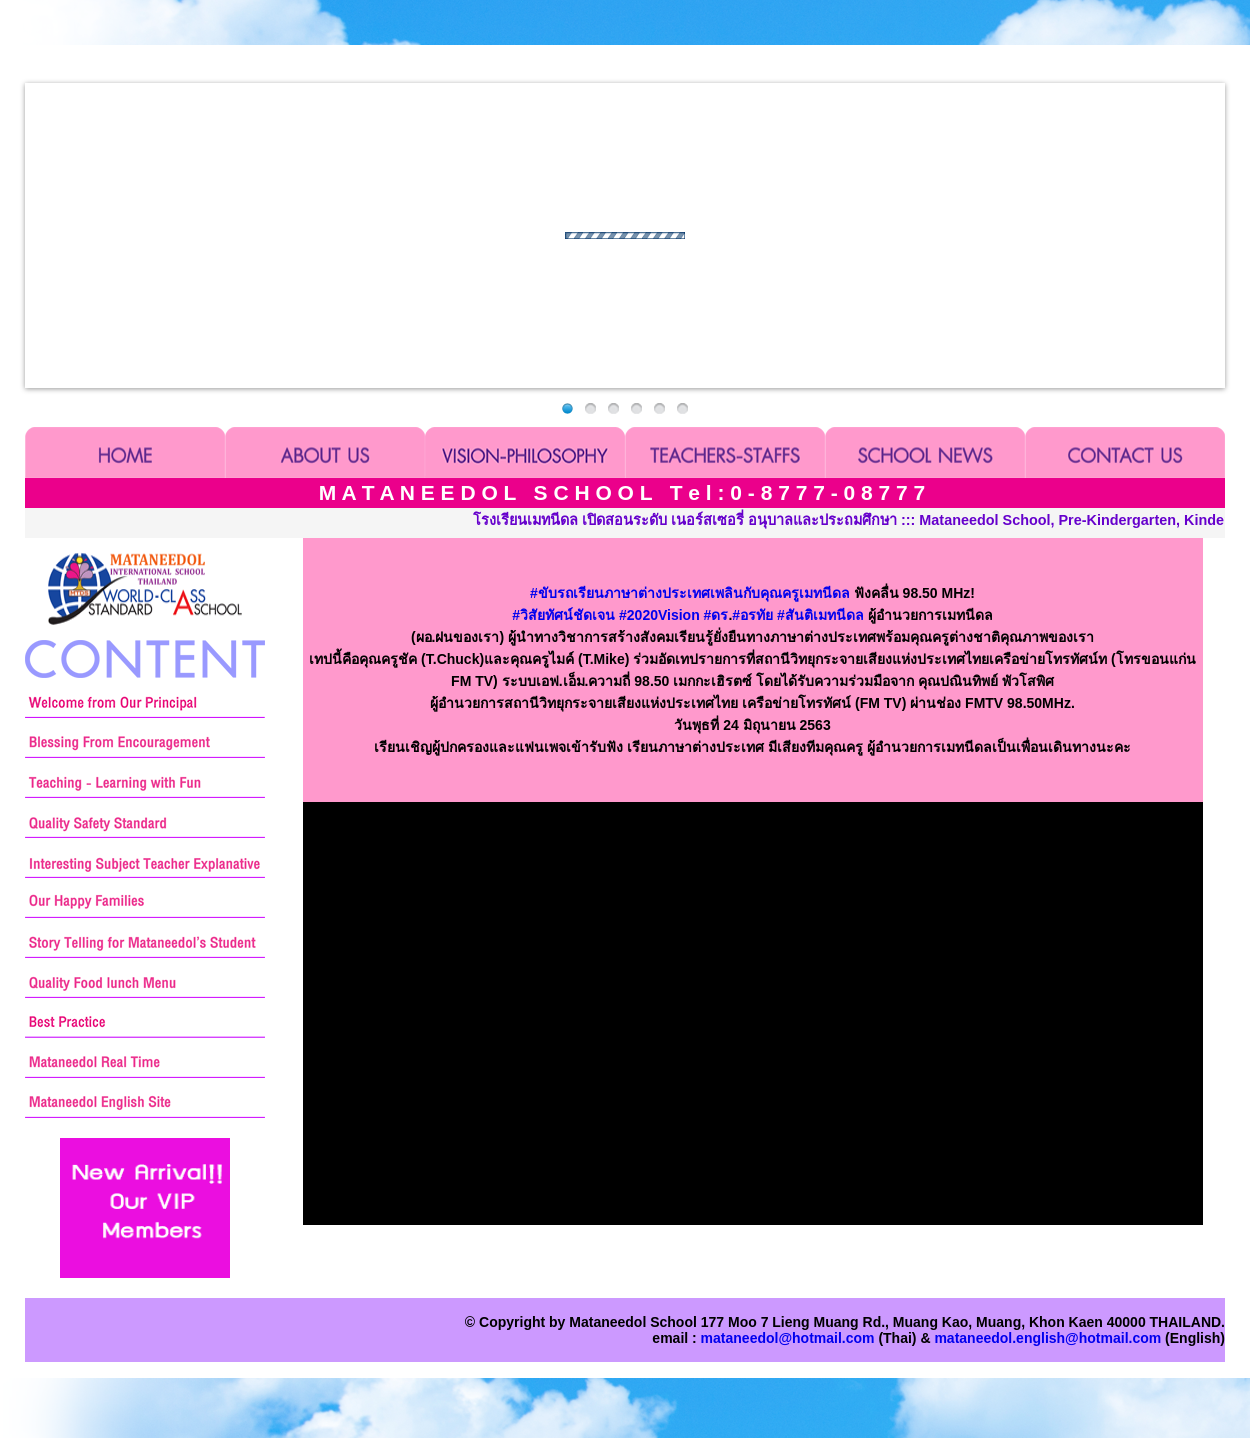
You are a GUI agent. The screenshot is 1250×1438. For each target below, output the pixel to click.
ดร (716, 615)
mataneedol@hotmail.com (788, 1338)
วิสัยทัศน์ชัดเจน (563, 615)
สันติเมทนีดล (820, 615)
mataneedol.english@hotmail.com (1047, 1338)
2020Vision (659, 615)
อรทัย (752, 615)
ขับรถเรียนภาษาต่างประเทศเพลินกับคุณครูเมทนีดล (690, 593)
